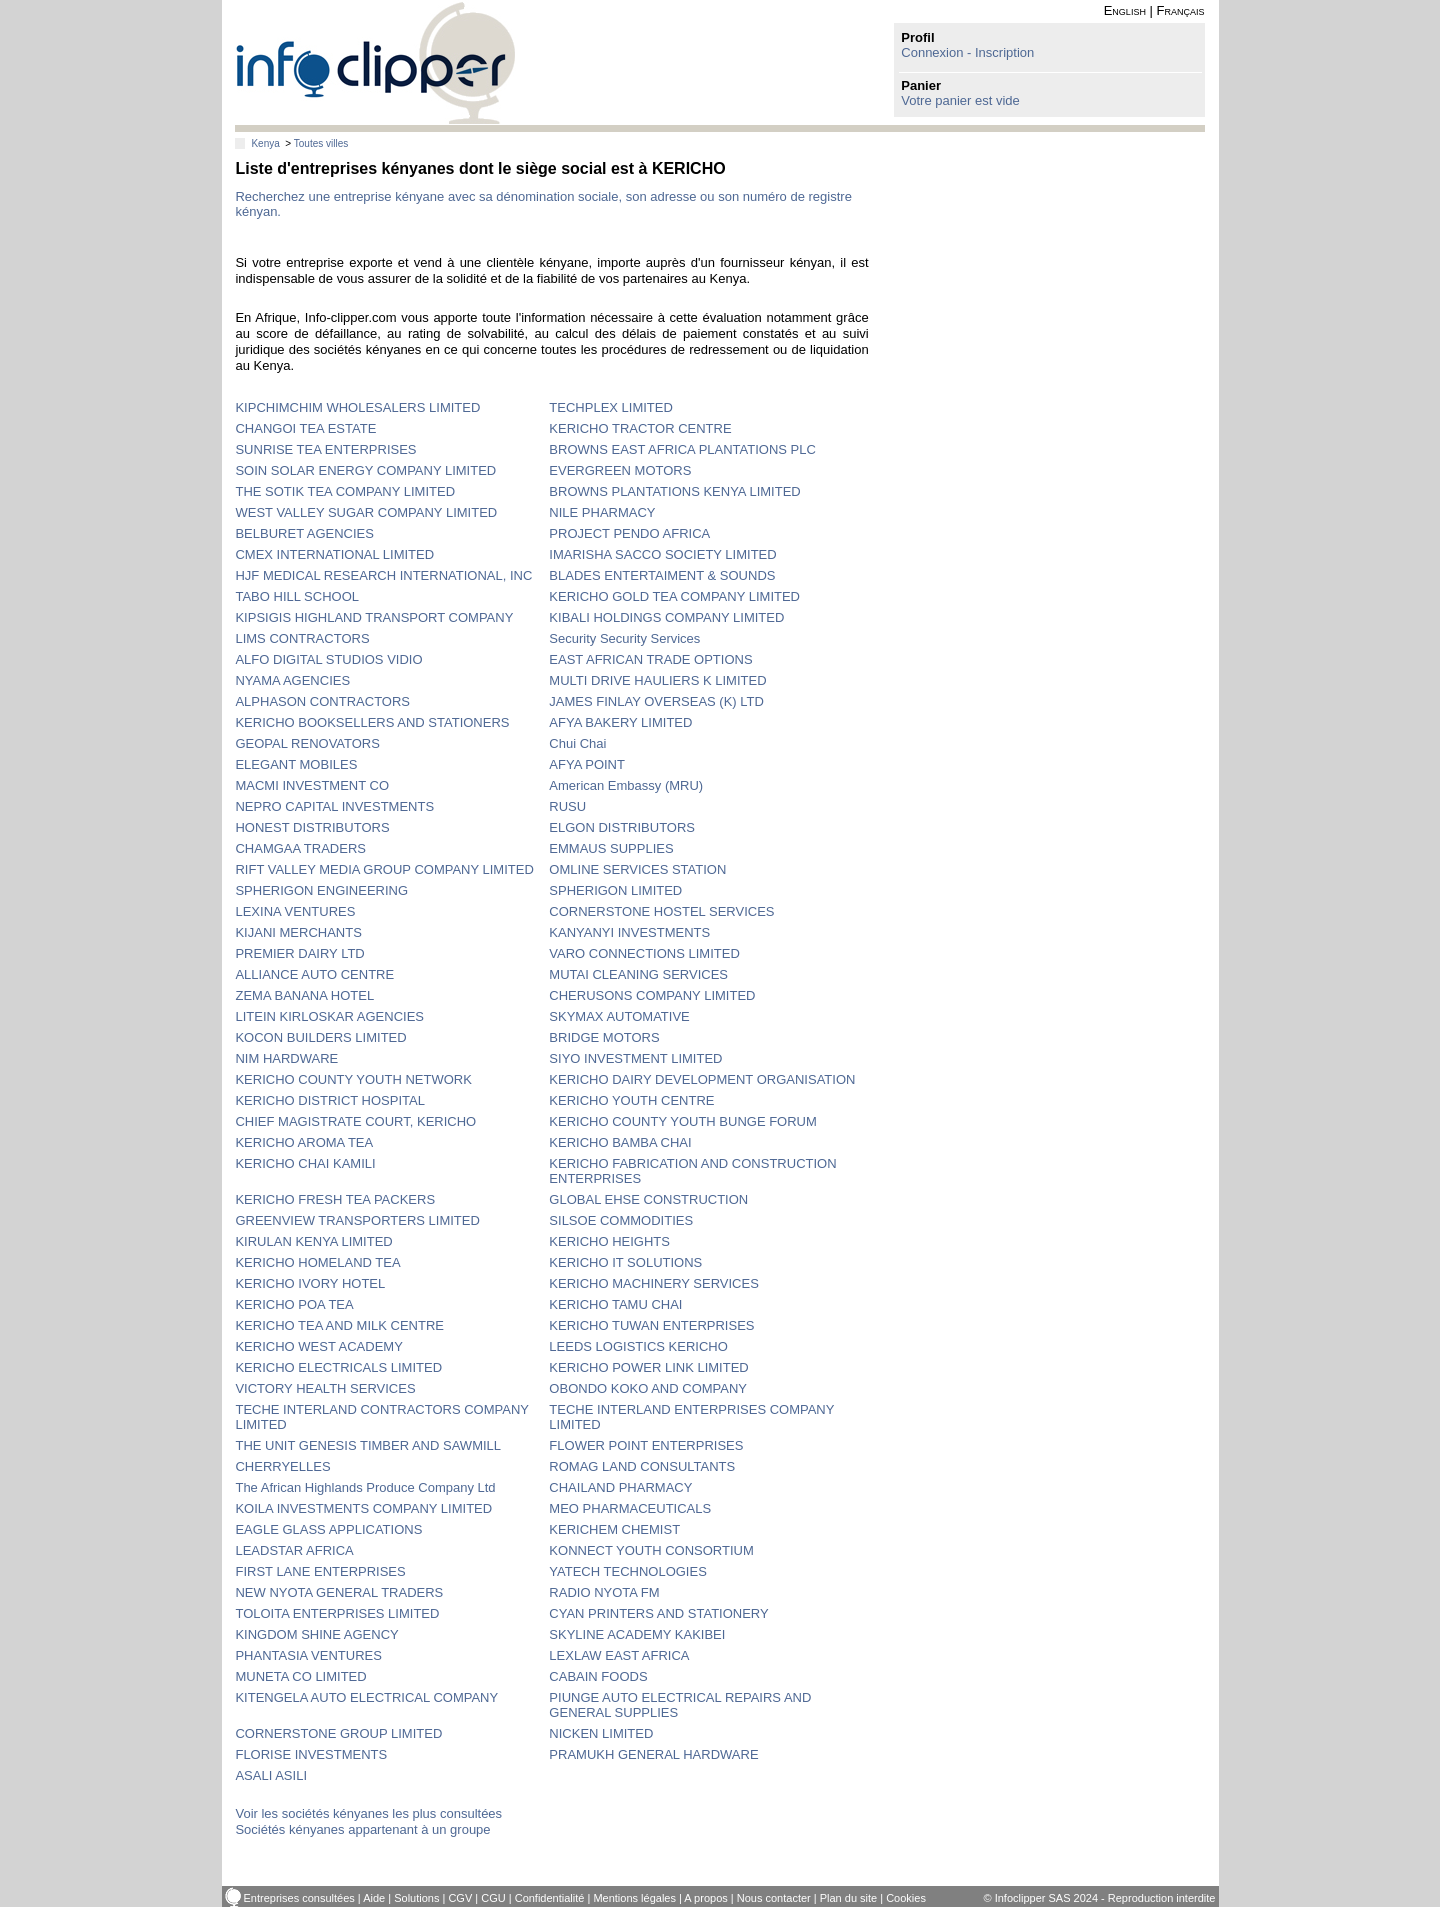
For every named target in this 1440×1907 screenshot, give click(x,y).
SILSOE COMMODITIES (621, 1220)
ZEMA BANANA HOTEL (304, 995)
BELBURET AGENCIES (304, 533)
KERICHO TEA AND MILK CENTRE (339, 1325)
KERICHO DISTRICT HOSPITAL (330, 1100)
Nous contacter (774, 1898)
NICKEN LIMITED (601, 1733)
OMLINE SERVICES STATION (637, 869)
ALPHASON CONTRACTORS (322, 701)
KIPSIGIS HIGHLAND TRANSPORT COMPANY (374, 617)
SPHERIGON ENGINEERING (321, 890)
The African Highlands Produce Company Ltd (365, 1487)
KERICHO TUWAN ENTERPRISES (651, 1325)
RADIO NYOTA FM (604, 1592)
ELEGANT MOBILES (296, 764)
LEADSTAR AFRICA (294, 1550)
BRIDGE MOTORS (604, 1037)
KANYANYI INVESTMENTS (629, 932)
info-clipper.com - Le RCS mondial (375, 62)
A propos (705, 1898)
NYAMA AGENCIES (292, 680)
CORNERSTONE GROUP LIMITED (338, 1733)
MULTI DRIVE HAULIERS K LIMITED (657, 680)
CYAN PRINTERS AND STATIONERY (658, 1613)
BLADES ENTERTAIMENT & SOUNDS (662, 575)
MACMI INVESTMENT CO (312, 785)
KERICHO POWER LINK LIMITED (648, 1367)
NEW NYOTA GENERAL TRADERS (339, 1592)
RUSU (567, 806)
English (1125, 10)
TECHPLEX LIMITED (611, 407)
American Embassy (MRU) (626, 785)
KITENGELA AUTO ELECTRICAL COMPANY (366, 1697)
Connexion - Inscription (967, 52)
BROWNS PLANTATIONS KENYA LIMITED (674, 491)
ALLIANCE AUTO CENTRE (314, 974)
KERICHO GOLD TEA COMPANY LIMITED (674, 596)
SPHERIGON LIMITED (615, 890)
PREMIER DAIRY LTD (299, 953)
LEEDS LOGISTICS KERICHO (638, 1346)
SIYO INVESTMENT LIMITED (635, 1058)
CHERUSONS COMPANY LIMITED (652, 995)
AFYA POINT (587, 764)
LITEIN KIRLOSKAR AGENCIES (329, 1016)
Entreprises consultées (299, 1898)
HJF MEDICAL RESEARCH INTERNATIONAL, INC (383, 575)
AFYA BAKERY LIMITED (620, 722)
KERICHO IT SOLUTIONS (625, 1262)
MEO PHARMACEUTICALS (630, 1508)
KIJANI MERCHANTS (298, 932)
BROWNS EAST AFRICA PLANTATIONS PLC (682, 449)
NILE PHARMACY (602, 512)
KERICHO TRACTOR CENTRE (640, 428)
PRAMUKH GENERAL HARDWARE (653, 1754)
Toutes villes (321, 143)
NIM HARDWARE (286, 1058)
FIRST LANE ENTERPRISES (320, 1571)
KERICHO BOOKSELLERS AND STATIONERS (372, 722)
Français (1181, 10)
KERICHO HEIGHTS (609, 1241)
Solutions (416, 1898)
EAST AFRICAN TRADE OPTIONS (650, 659)
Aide (374, 1898)
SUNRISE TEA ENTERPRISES (325, 449)
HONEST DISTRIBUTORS (312, 827)
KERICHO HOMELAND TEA (317, 1262)
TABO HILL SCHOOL (297, 596)
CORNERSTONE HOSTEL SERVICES (661, 911)
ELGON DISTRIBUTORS (622, 827)
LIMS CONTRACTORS (302, 638)
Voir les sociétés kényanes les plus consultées (368, 1813)
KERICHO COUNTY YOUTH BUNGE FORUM (682, 1121)
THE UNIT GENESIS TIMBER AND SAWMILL (368, 1445)
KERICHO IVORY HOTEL (310, 1283)
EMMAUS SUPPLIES (611, 848)
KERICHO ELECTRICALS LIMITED (338, 1367)
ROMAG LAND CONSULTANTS (642, 1466)
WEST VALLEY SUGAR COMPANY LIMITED (366, 512)
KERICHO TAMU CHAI (615, 1304)
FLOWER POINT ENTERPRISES (646, 1445)
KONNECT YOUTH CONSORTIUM (651, 1550)
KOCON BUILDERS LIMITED (320, 1037)
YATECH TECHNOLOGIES (627, 1571)
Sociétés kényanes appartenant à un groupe (362, 1829)
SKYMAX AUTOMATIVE (619, 1016)
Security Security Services (624, 638)
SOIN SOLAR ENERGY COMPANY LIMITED (365, 470)
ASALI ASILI (271, 1775)
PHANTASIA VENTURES (308, 1655)
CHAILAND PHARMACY (620, 1487)
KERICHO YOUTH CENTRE (631, 1100)
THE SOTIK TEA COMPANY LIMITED (345, 491)
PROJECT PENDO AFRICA (629, 533)
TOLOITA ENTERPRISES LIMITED (337, 1613)
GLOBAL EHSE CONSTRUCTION (648, 1199)
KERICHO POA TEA (294, 1304)
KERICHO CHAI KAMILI (305, 1163)
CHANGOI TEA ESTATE (305, 428)
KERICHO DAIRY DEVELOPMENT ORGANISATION (702, 1079)
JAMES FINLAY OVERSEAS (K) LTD (656, 701)
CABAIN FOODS (598, 1676)
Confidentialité (550, 1898)
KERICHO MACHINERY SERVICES (654, 1283)
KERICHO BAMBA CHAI (620, 1142)
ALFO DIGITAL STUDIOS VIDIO (328, 659)
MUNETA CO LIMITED (300, 1676)
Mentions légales (634, 1898)
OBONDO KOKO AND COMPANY (648, 1388)
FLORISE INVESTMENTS (311, 1754)
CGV (460, 1898)
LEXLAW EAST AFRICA (619, 1655)
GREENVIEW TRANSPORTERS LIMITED (357, 1220)
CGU (493, 1898)
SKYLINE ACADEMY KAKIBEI (637, 1634)
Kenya (265, 143)
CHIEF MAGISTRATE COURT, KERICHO (355, 1121)
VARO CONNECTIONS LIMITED (644, 953)
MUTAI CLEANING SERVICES (638, 974)
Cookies (906, 1898)
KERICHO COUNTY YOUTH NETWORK (353, 1079)
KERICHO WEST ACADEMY (318, 1346)
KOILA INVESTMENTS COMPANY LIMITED (363, 1508)
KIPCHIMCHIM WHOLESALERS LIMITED (357, 407)
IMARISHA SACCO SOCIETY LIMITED (662, 554)
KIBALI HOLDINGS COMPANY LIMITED (666, 617)
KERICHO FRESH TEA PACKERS (335, 1199)
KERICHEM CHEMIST (614, 1529)
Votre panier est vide (960, 100)
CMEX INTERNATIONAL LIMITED (334, 554)
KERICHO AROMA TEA (304, 1142)
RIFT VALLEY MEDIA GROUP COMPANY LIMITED (384, 869)
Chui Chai (577, 743)
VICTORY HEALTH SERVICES (325, 1388)
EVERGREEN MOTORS (620, 470)
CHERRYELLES (282, 1466)
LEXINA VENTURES (295, 911)
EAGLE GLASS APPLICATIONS (328, 1529)
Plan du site (848, 1898)
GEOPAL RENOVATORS (307, 743)
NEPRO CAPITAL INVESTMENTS (334, 806)
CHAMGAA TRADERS (300, 848)
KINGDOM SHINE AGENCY (316, 1634)
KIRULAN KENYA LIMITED (313, 1241)
